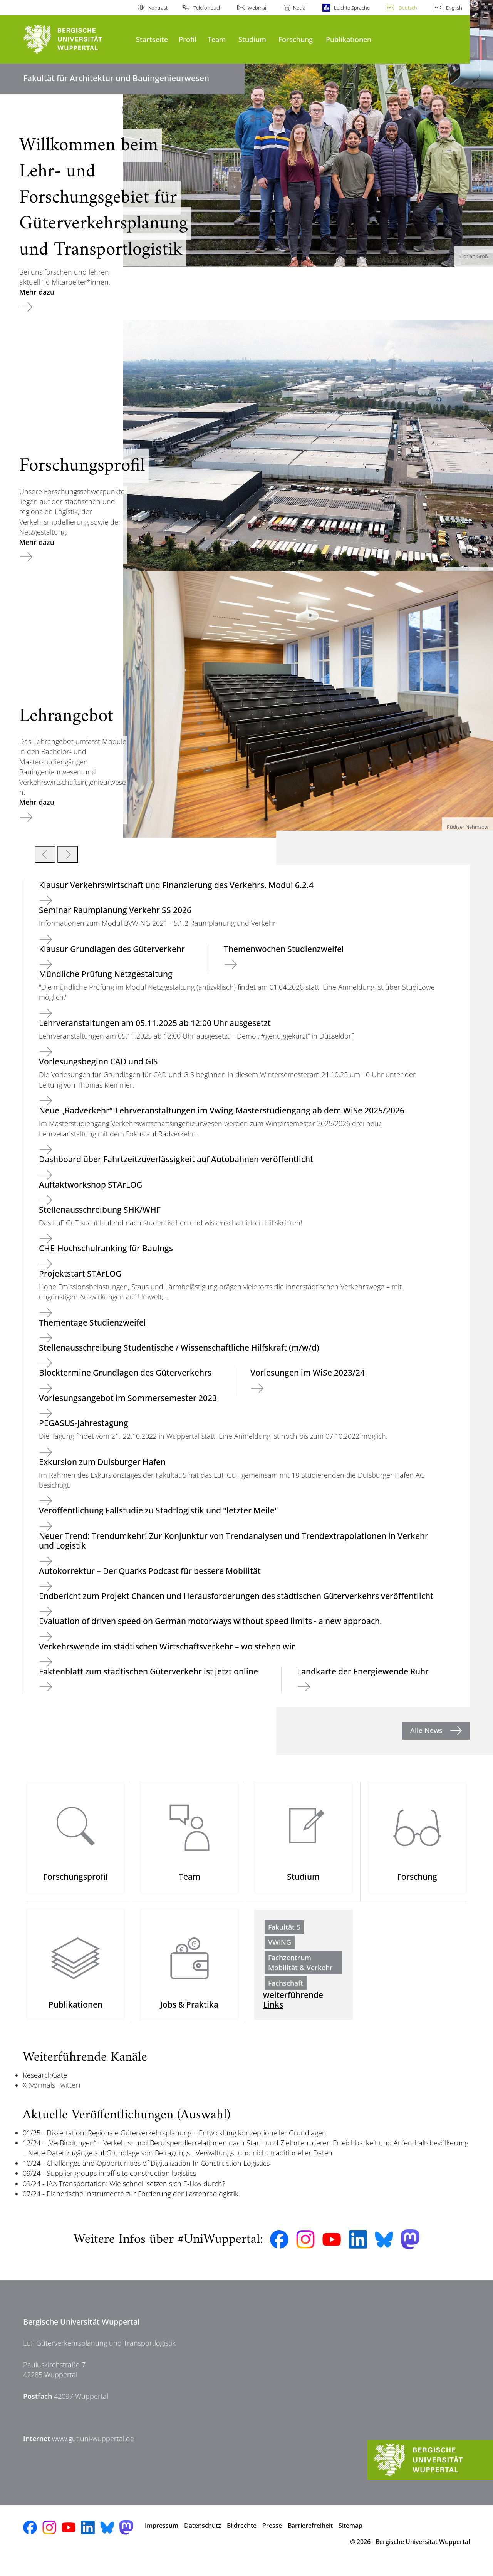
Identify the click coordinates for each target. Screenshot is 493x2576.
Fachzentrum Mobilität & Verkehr (300, 1968)
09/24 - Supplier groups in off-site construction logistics (109, 2183)
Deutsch (408, 7)
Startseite (152, 39)
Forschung (295, 39)
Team (217, 39)
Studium (252, 39)
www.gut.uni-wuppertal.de (93, 2449)
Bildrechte (242, 2536)
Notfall (300, 7)
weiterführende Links (293, 2009)
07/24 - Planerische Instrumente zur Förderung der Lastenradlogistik (130, 2204)
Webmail (257, 7)
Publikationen (348, 39)
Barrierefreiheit (310, 2536)
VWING (279, 1947)
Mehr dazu (36, 292)
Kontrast (158, 7)
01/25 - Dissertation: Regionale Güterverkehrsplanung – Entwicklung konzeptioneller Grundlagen (174, 2143)
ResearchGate (45, 2085)
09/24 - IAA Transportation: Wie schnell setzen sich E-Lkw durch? (124, 2194)
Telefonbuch (207, 7)
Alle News (427, 1730)
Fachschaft (285, 1988)
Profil (187, 39)
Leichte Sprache (352, 7)
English (454, 7)
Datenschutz (202, 2536)
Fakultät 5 (284, 1932)
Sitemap (350, 2536)
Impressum (161, 2536)
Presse (272, 2536)
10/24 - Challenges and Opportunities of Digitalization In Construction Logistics (146, 2173)
